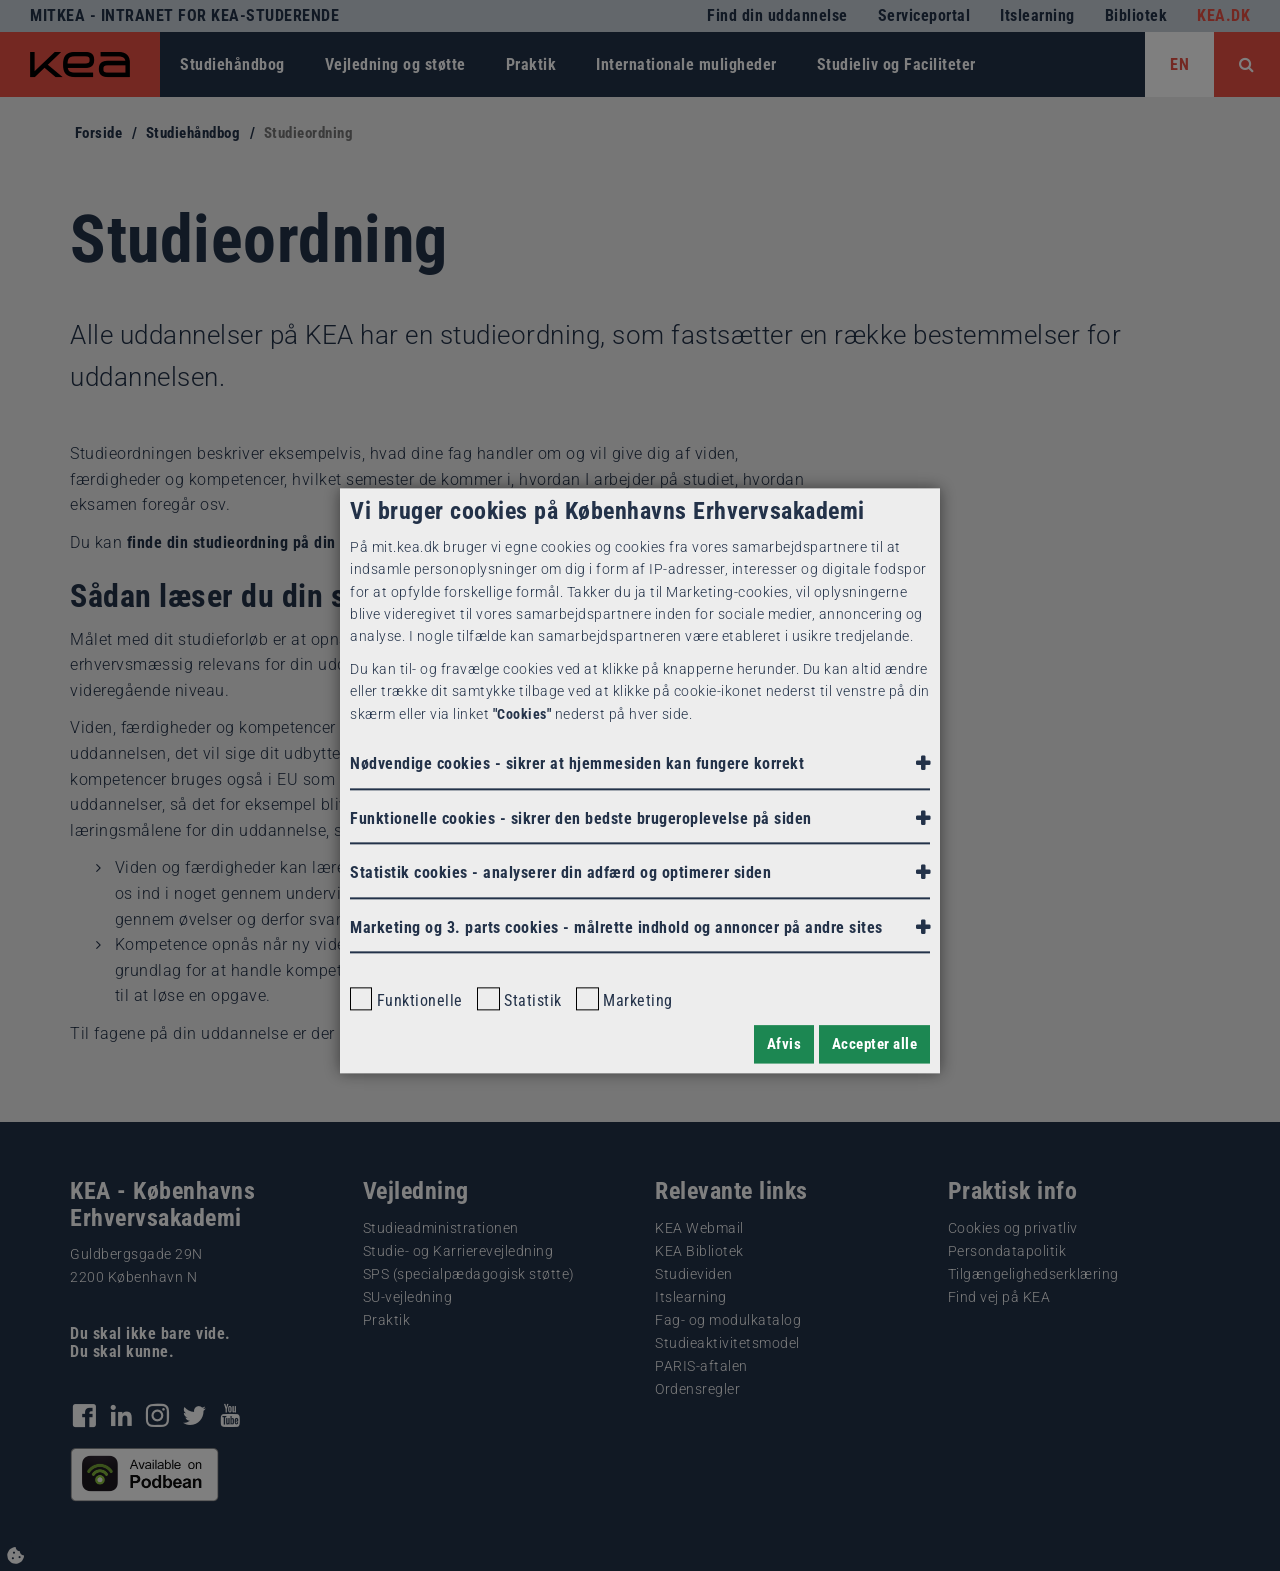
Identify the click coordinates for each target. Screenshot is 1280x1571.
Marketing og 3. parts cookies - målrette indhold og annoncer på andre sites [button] (616, 927)
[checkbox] (361, 999)
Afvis (784, 1044)
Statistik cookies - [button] (560, 873)
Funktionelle (406, 999)
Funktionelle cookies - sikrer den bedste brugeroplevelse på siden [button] (581, 818)
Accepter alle (875, 1044)
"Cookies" (522, 714)
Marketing (624, 999)
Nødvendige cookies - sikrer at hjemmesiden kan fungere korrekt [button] (577, 763)
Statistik (519, 999)
